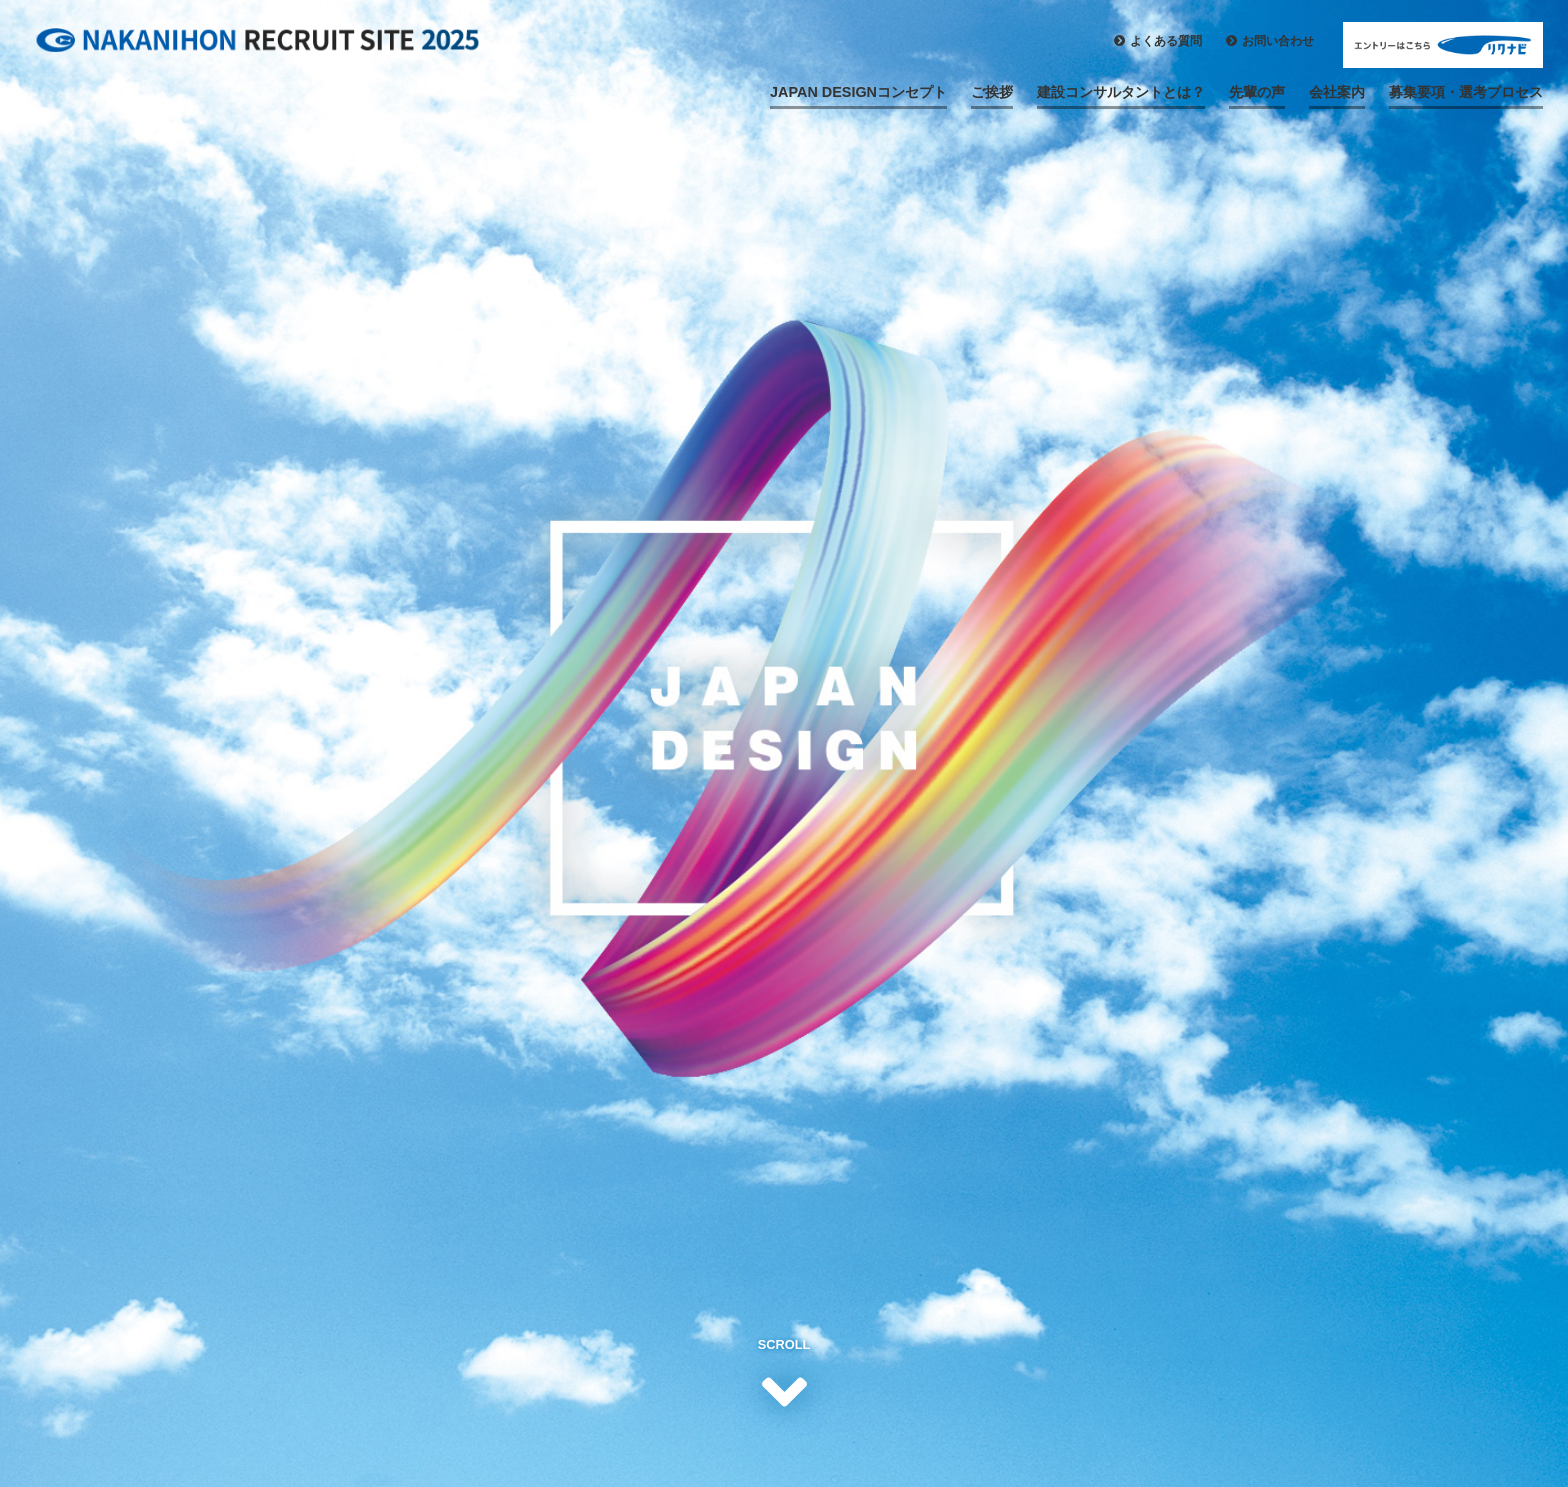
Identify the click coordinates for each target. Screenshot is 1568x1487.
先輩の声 (1257, 92)
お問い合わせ (1278, 41)
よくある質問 (1166, 41)
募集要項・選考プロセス (1466, 92)
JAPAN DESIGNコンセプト (858, 92)
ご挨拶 (992, 92)
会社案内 (1337, 92)
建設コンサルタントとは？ (1121, 92)
